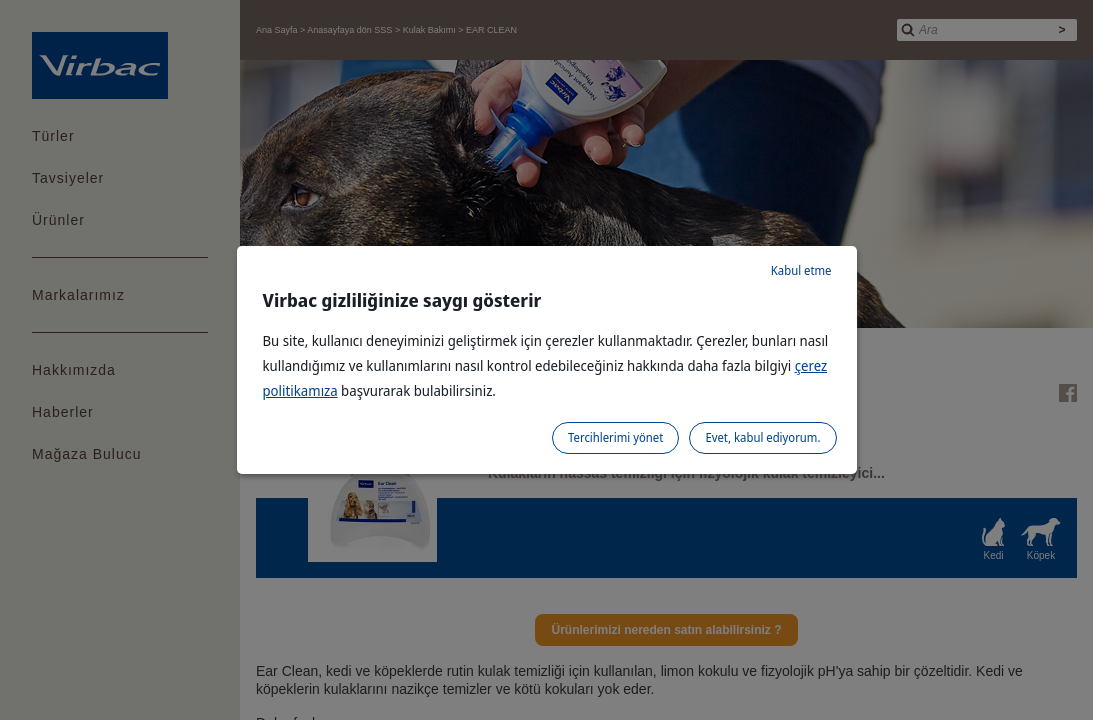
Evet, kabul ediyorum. (762, 437)
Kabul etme (801, 270)
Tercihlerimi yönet (615, 437)
